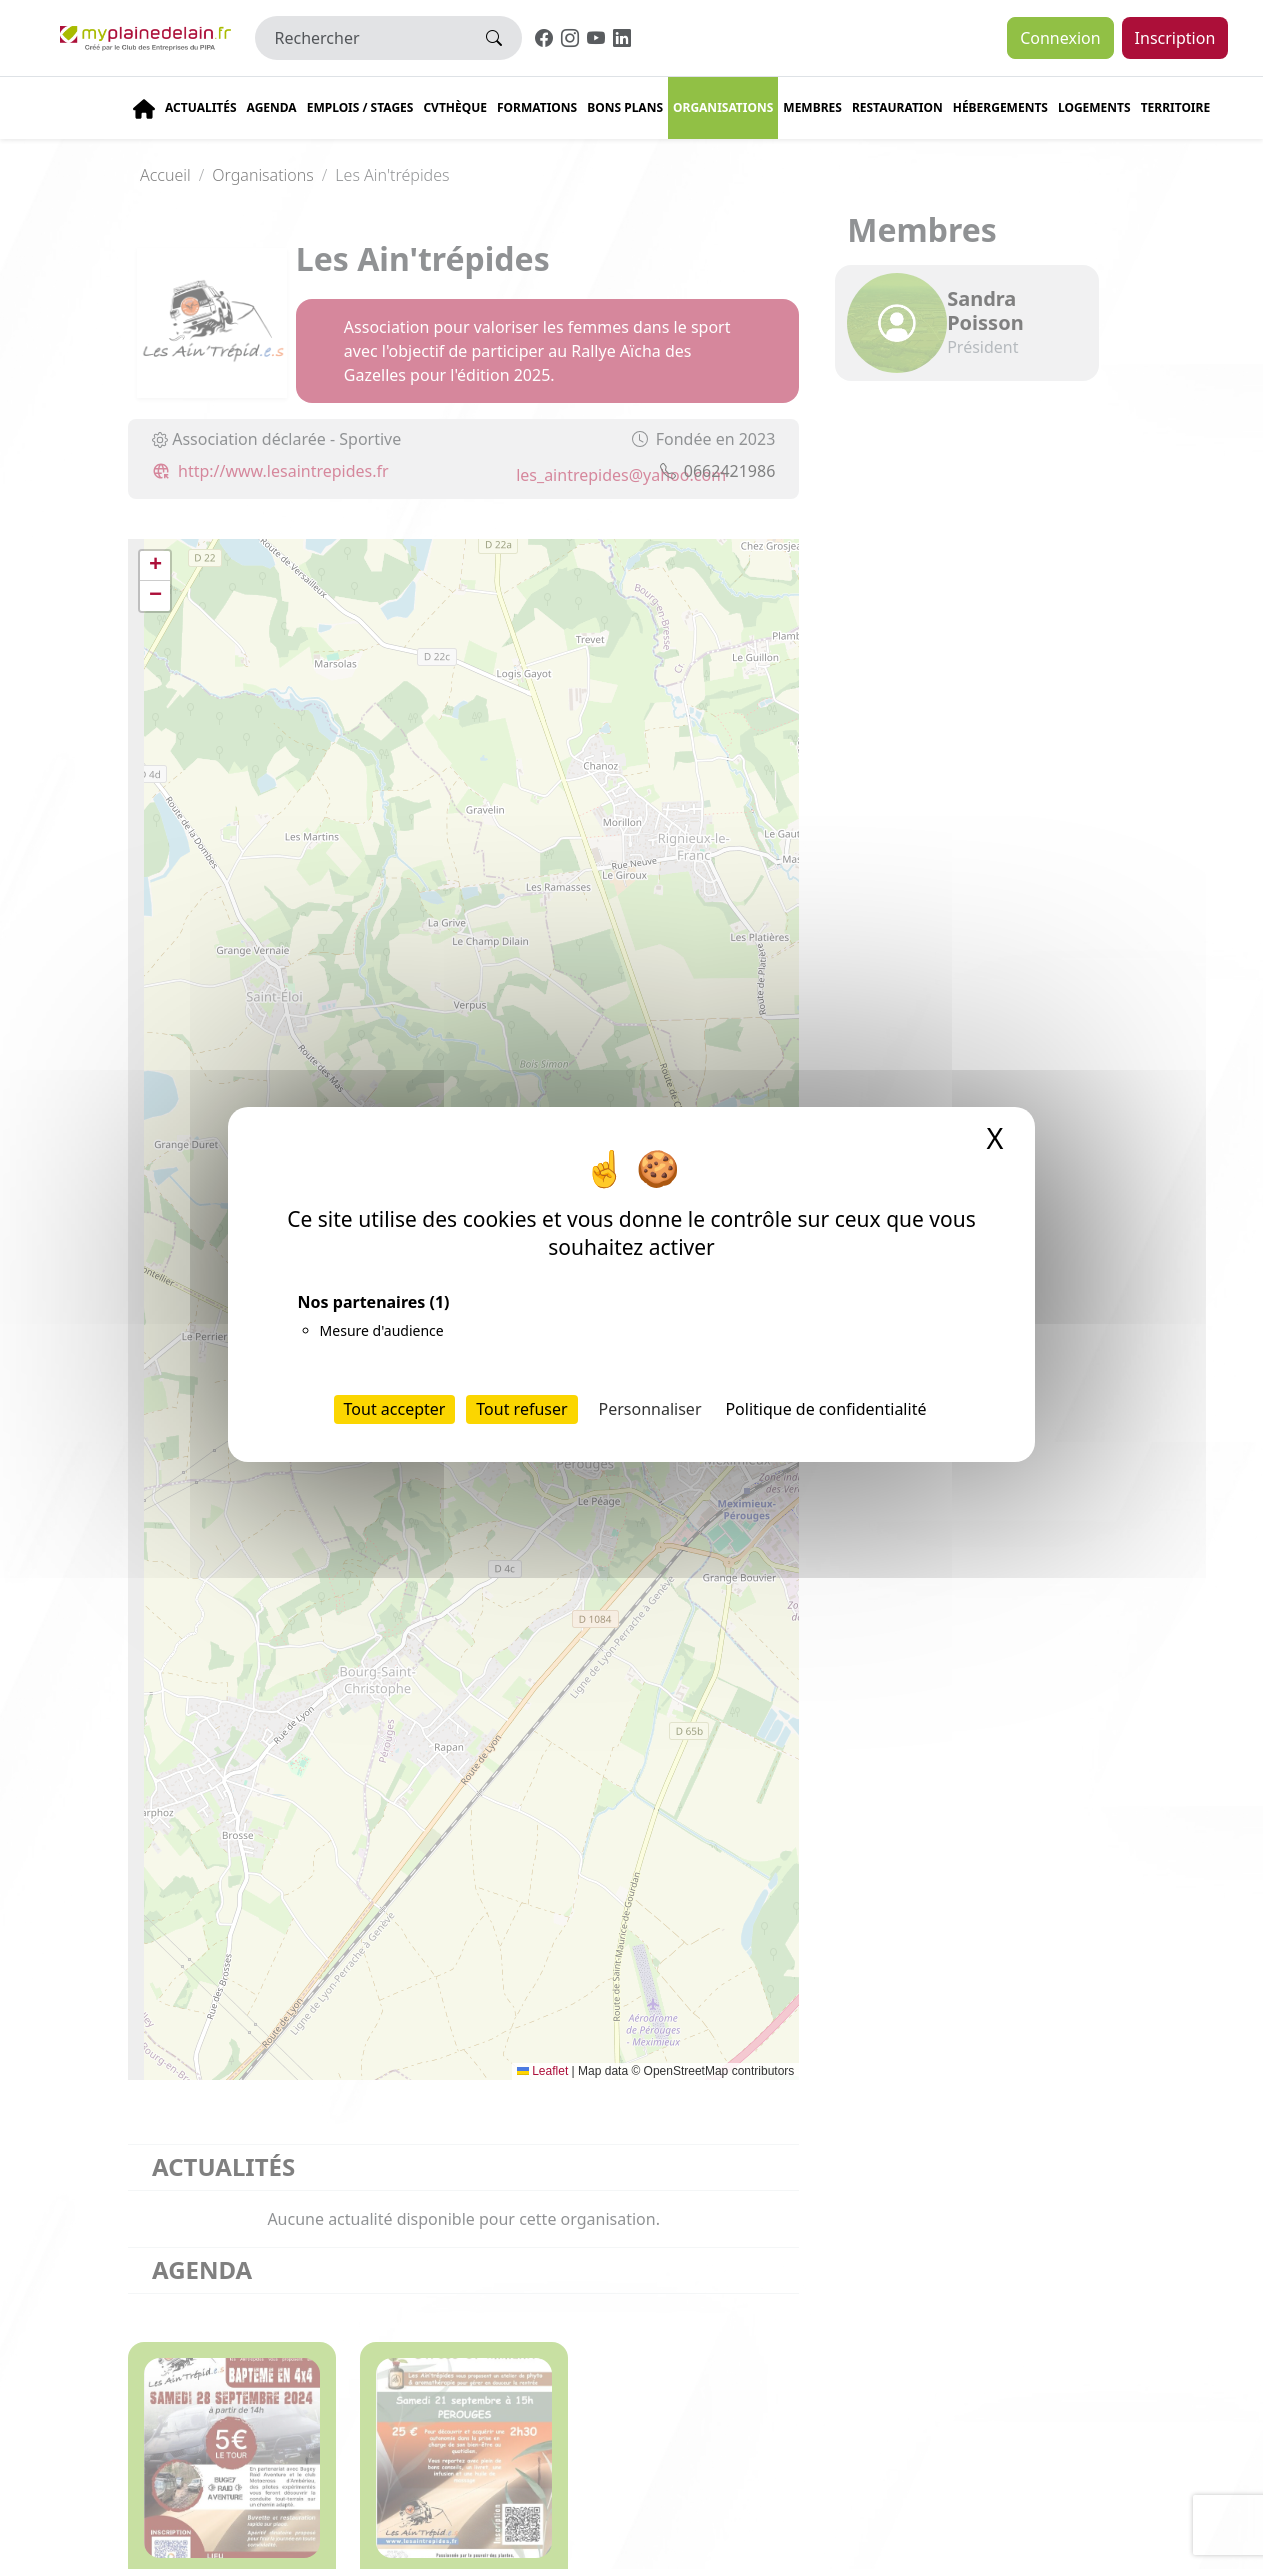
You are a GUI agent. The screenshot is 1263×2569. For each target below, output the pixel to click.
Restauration (897, 107)
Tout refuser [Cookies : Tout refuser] (521, 1409)
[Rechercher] (361, 38)
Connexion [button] (1060, 38)
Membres (812, 107)
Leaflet (542, 2071)
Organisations (723, 107)
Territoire (1176, 107)
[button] (155, 566)
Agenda (272, 107)
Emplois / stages (360, 107)
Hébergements (1000, 107)
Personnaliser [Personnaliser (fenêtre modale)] (650, 1409)
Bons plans (625, 107)
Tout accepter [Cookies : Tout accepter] (395, 1409)
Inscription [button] (1175, 38)
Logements (1094, 107)
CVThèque (455, 107)
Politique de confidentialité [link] (825, 1409)
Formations (537, 107)
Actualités (201, 107)
